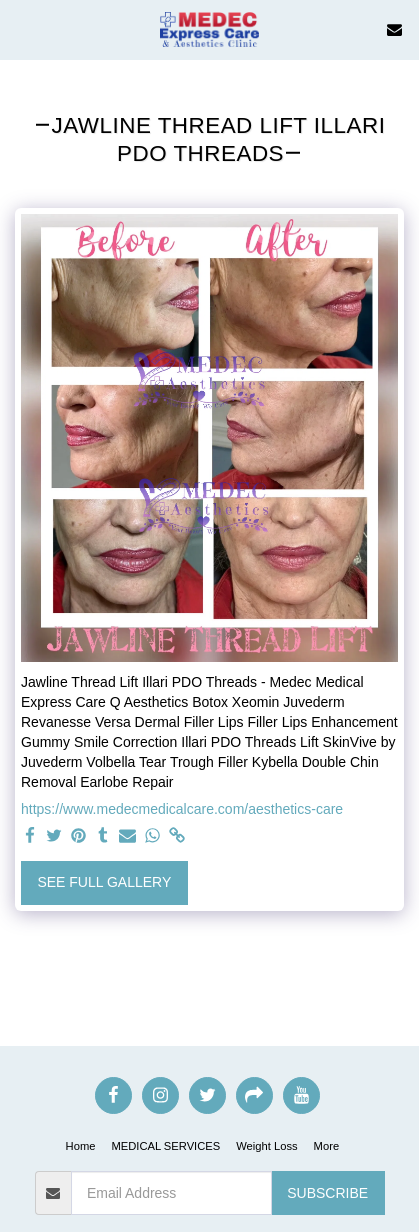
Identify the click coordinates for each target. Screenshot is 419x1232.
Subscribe (327, 1193)
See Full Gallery (104, 882)
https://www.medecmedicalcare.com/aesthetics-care (182, 809)
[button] (22, 29)
